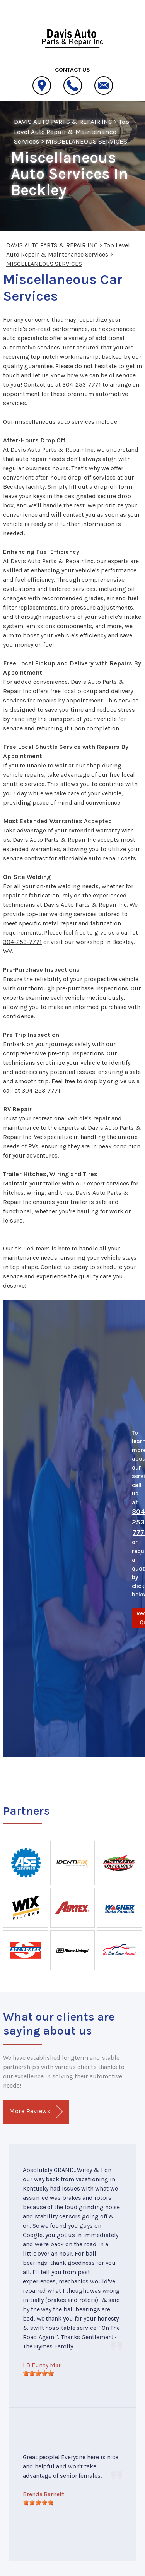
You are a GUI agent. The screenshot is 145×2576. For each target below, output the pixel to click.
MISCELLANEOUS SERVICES (86, 141)
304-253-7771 (81, 384)
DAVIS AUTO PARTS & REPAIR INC (63, 121)
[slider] (38, 2373)
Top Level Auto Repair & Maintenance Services (71, 131)
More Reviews (35, 2111)
